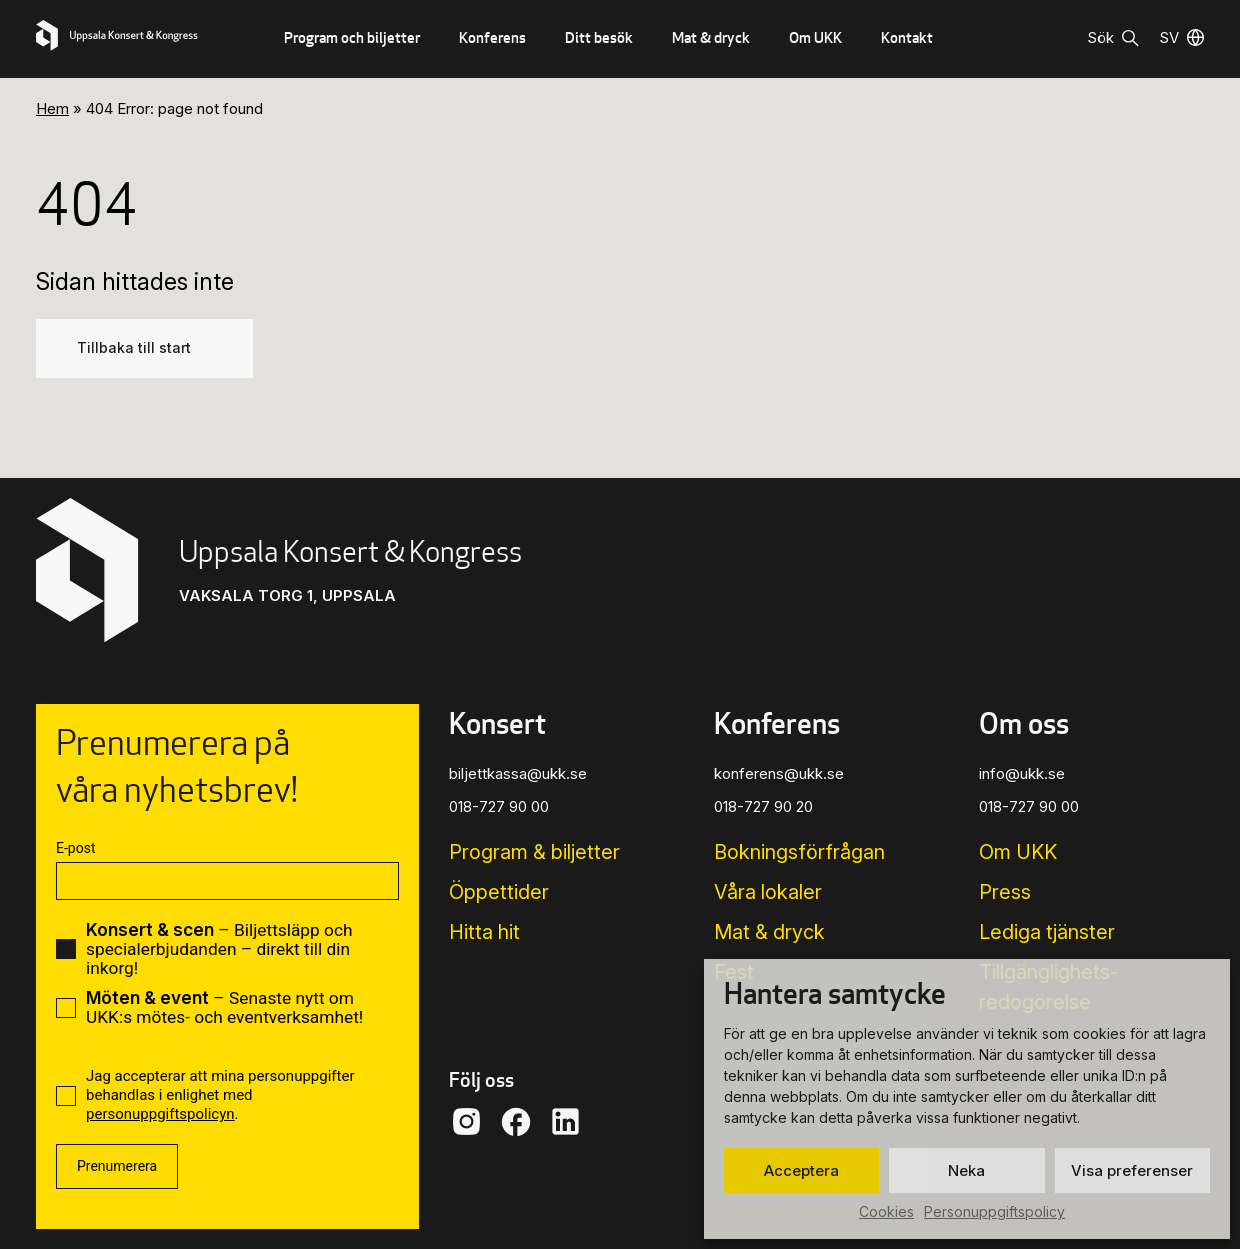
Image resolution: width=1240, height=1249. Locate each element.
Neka (966, 1170)
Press (1005, 892)
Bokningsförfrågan (799, 852)
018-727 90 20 (763, 806)
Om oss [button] (1024, 723)
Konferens (492, 37)
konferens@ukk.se (779, 773)
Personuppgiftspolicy (994, 1211)
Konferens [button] (777, 723)
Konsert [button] (497, 723)
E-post (75, 848)
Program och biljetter (352, 37)
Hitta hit (484, 932)
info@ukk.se (1022, 773)
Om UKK (815, 37)
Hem (52, 108)
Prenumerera (117, 1166)
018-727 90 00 (499, 806)
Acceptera (801, 1170)
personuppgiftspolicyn (160, 1114)
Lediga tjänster (1047, 932)
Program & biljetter (534, 852)
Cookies (886, 1211)
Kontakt (907, 37)
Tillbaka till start (134, 348)
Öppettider (499, 892)
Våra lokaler (768, 892)
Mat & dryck (711, 37)
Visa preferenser (1132, 1170)
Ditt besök (599, 37)
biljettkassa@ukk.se (518, 773)
